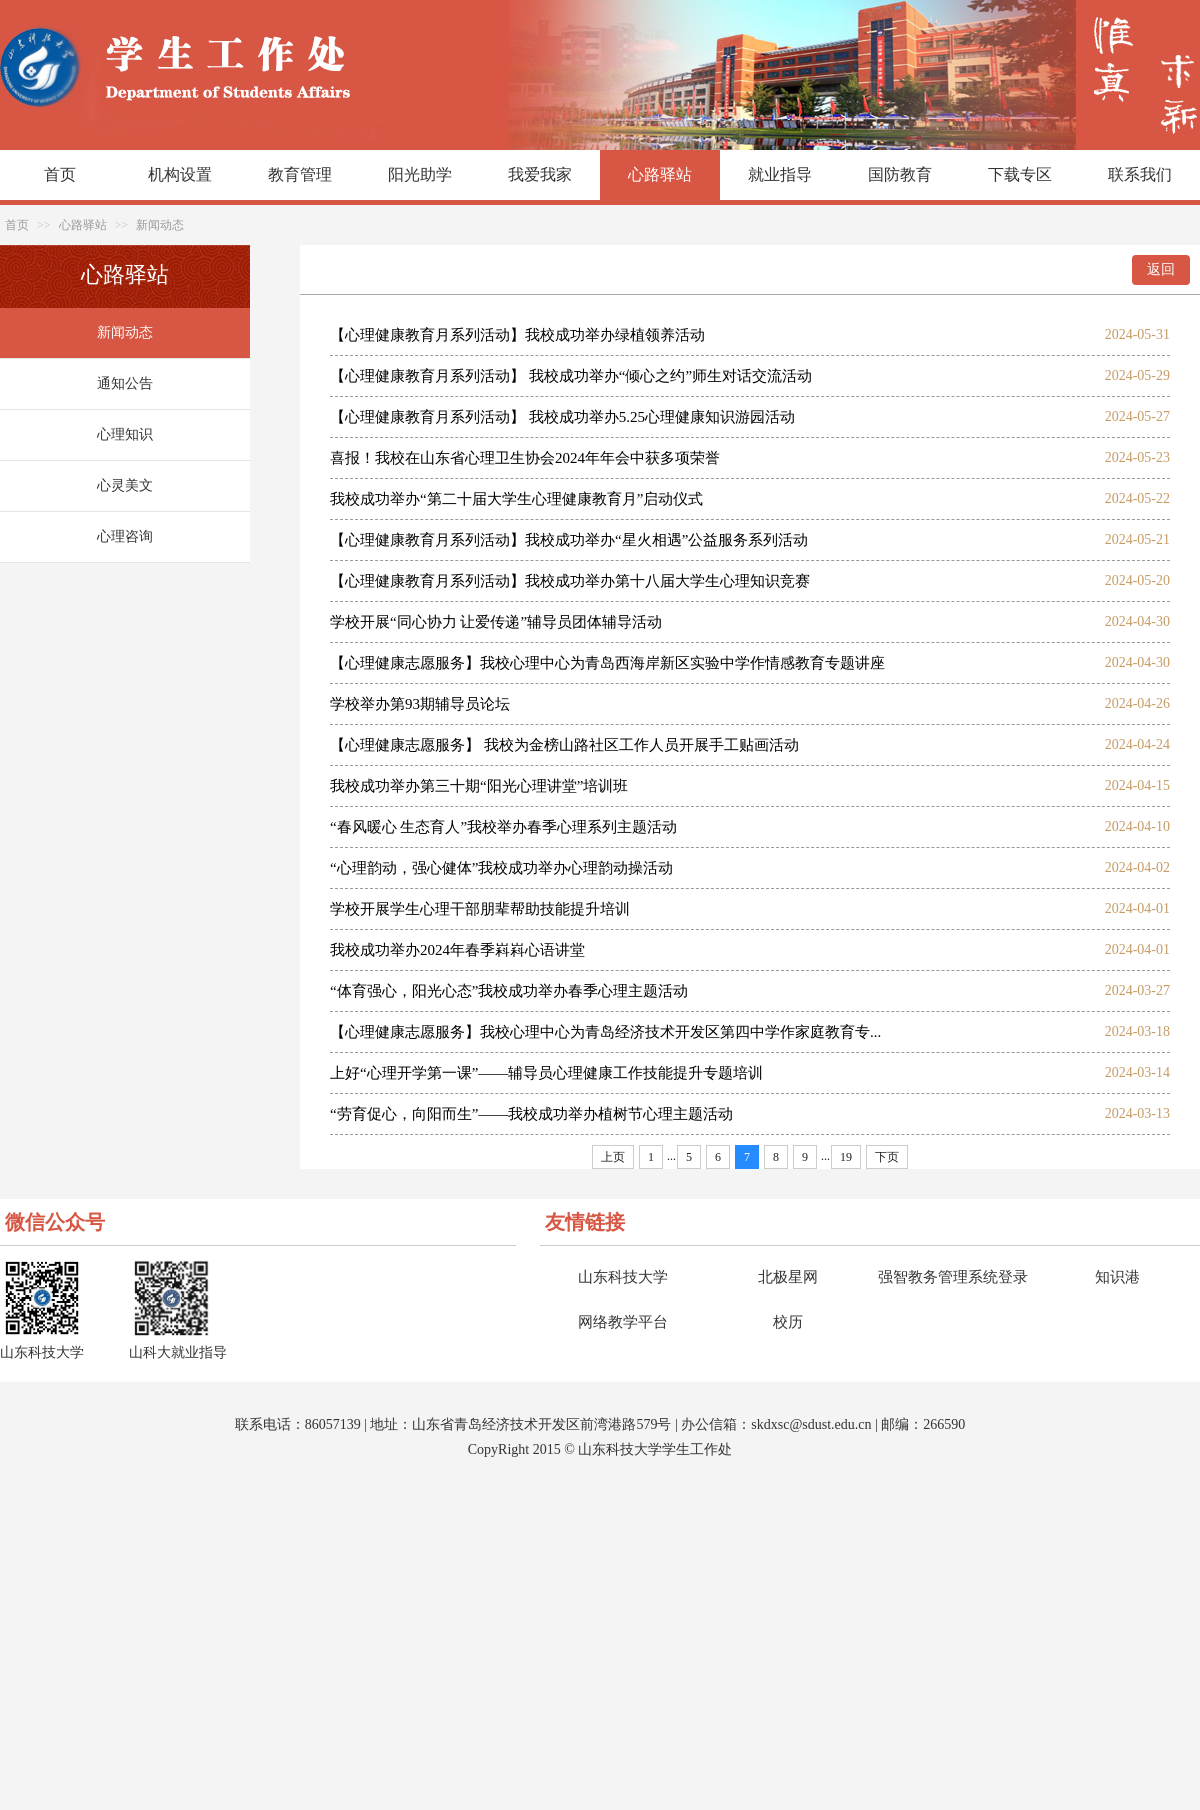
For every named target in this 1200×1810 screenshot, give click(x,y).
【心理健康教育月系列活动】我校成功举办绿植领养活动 (517, 335)
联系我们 (1140, 174)
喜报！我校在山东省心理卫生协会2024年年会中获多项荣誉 (525, 458)
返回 (1161, 269)
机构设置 (180, 174)
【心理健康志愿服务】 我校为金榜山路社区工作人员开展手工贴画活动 (564, 745)
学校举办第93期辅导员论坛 (420, 704)
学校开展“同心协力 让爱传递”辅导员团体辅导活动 (496, 622)
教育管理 (300, 174)
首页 (60, 174)
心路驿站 (660, 174)
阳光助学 (420, 174)
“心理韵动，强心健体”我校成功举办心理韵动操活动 (501, 868)
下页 (887, 1157)
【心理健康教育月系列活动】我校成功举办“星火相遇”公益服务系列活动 (569, 540)
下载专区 (1020, 174)
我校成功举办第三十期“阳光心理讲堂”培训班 (479, 786)
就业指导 (780, 174)
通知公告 (125, 383)
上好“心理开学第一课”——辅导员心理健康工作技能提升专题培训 (546, 1073)
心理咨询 (125, 536)
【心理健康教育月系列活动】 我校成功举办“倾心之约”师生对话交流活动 (571, 376)
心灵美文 (125, 485)
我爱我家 (540, 174)
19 (846, 1157)
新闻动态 (160, 225)
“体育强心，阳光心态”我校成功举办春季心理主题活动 (509, 991)
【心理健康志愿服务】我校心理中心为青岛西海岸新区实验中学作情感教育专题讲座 (607, 663)
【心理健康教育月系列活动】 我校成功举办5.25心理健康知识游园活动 (562, 417)
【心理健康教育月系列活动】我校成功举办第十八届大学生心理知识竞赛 (570, 581)
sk (757, 1424)
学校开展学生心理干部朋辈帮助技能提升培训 (480, 909)
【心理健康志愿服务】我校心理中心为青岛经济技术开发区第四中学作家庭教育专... (605, 1032)
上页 (613, 1157)
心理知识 (125, 434)
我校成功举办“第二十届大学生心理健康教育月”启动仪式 (516, 499)
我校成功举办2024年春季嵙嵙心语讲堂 (457, 950)
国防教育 (900, 174)
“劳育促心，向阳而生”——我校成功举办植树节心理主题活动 (531, 1114)
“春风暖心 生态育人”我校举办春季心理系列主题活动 (503, 827)
